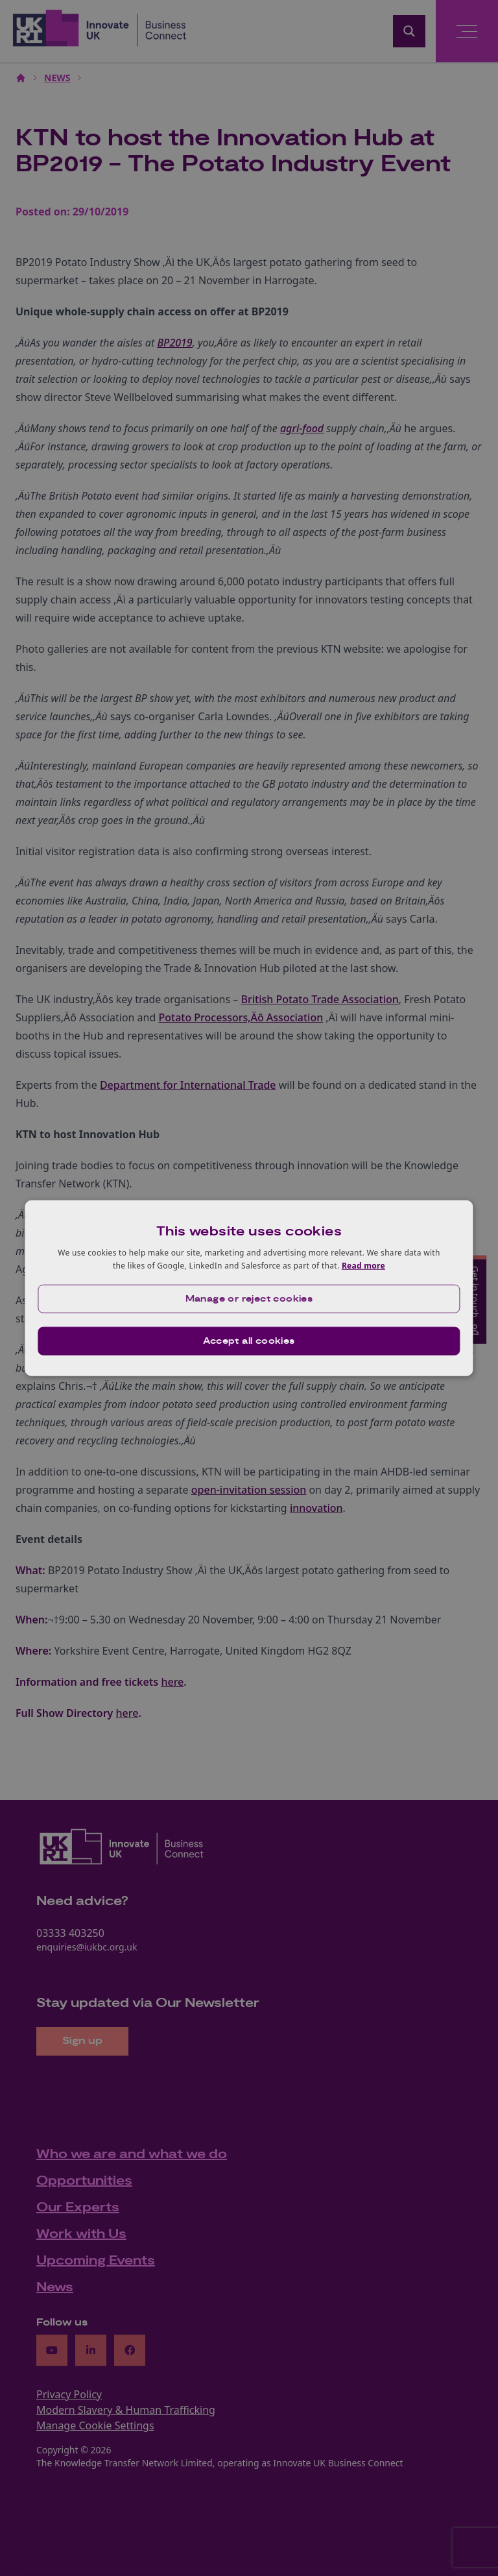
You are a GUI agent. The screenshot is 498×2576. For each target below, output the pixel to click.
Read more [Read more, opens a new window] (363, 1265)
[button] (249, 1298)
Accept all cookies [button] (248, 1340)
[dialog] (249, 1288)
